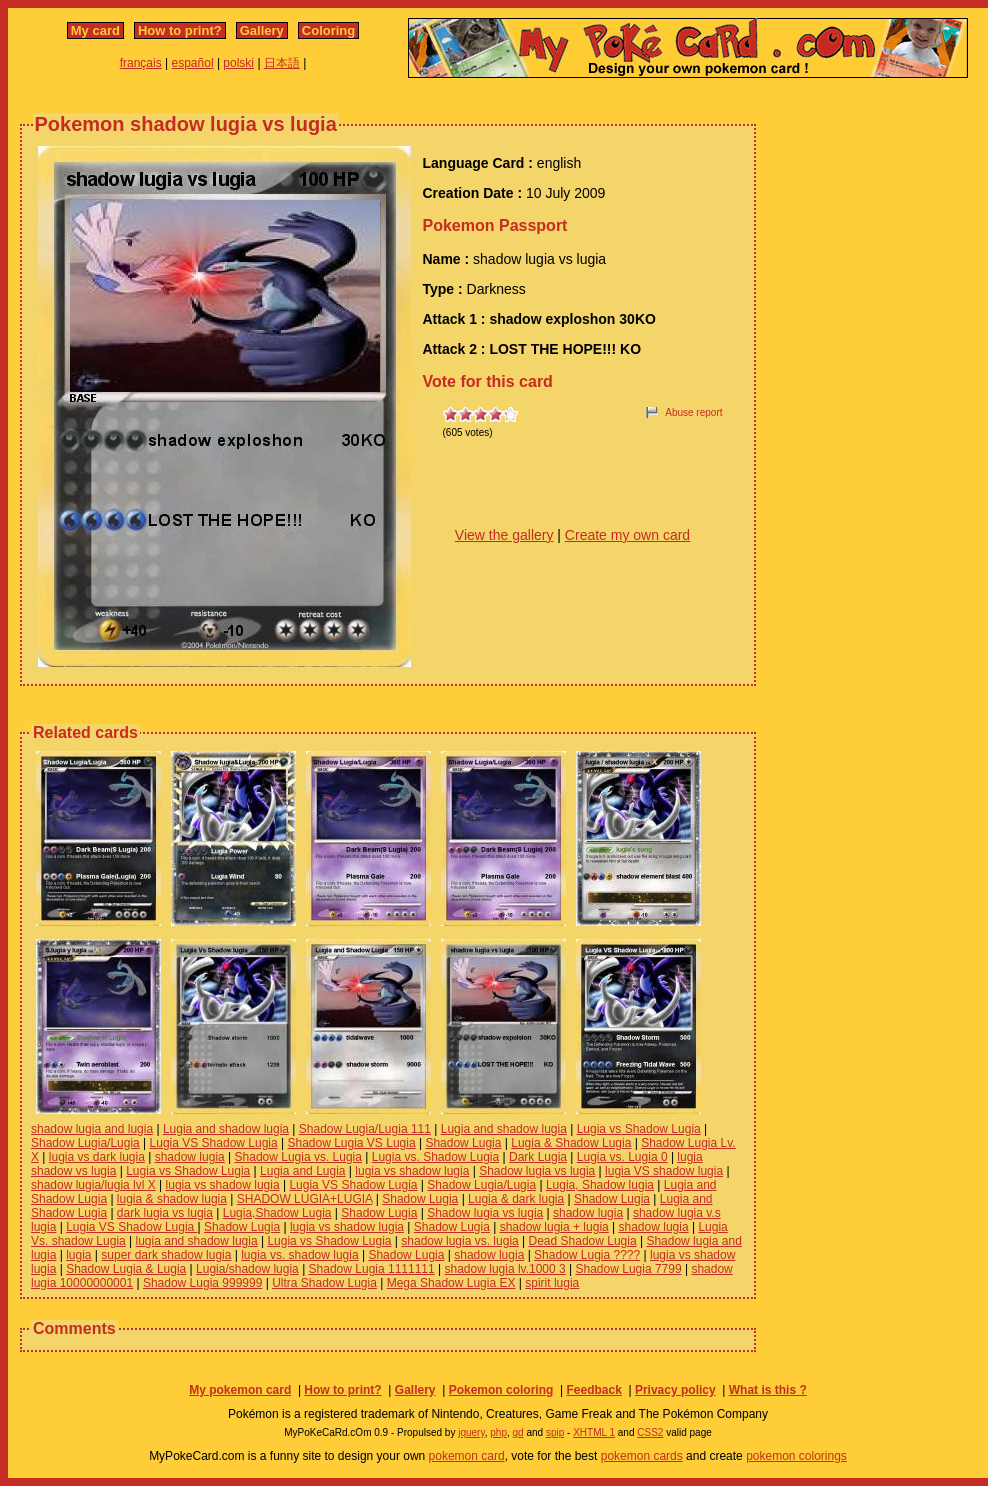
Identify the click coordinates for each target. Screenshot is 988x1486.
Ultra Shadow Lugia (324, 1283)
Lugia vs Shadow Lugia (639, 1129)
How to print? (180, 30)
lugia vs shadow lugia (412, 1171)
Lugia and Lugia (302, 1171)
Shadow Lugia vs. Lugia (298, 1157)
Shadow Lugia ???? (587, 1255)
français (141, 63)
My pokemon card (240, 1390)
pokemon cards (642, 1456)
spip (555, 1432)
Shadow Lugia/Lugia (85, 1143)
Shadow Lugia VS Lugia (351, 1143)
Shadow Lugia (463, 1143)
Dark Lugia (538, 1157)
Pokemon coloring (501, 1390)
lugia (78, 1255)
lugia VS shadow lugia (664, 1171)
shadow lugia (190, 1157)
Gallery (262, 30)
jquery (471, 1432)
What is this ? (768, 1390)
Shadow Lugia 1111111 (372, 1269)
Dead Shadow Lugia (583, 1241)
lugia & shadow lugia (172, 1199)
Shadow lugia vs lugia (537, 1171)
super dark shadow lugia (166, 1255)
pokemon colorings (796, 1456)
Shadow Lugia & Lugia (126, 1269)
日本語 (282, 63)
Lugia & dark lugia (516, 1199)
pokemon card (467, 1456)
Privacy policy (675, 1390)
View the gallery (504, 535)
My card (95, 30)
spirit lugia (552, 1283)
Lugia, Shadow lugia (600, 1185)
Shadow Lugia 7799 (629, 1269)
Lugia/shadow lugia (247, 1269)
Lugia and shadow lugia (226, 1129)
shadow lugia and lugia (92, 1129)
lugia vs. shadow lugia (299, 1255)
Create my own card (627, 535)
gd (518, 1432)
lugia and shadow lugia (197, 1241)
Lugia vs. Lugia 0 (622, 1157)
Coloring (328, 30)
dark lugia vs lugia (165, 1213)
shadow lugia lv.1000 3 (505, 1269)
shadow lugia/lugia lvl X (93, 1185)
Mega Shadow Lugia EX (451, 1283)
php (498, 1432)
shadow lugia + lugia (554, 1227)
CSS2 (650, 1432)
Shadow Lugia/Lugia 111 (365, 1129)
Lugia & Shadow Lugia (571, 1143)
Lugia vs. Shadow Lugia (435, 1157)
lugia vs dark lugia (97, 1157)
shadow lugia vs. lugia (459, 1241)
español (193, 63)
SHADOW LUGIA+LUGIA (305, 1199)
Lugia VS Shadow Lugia (214, 1143)
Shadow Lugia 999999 (202, 1283)
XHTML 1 (594, 1432)
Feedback (593, 1390)
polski (238, 63)
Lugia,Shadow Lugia (277, 1213)
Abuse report (693, 412)
